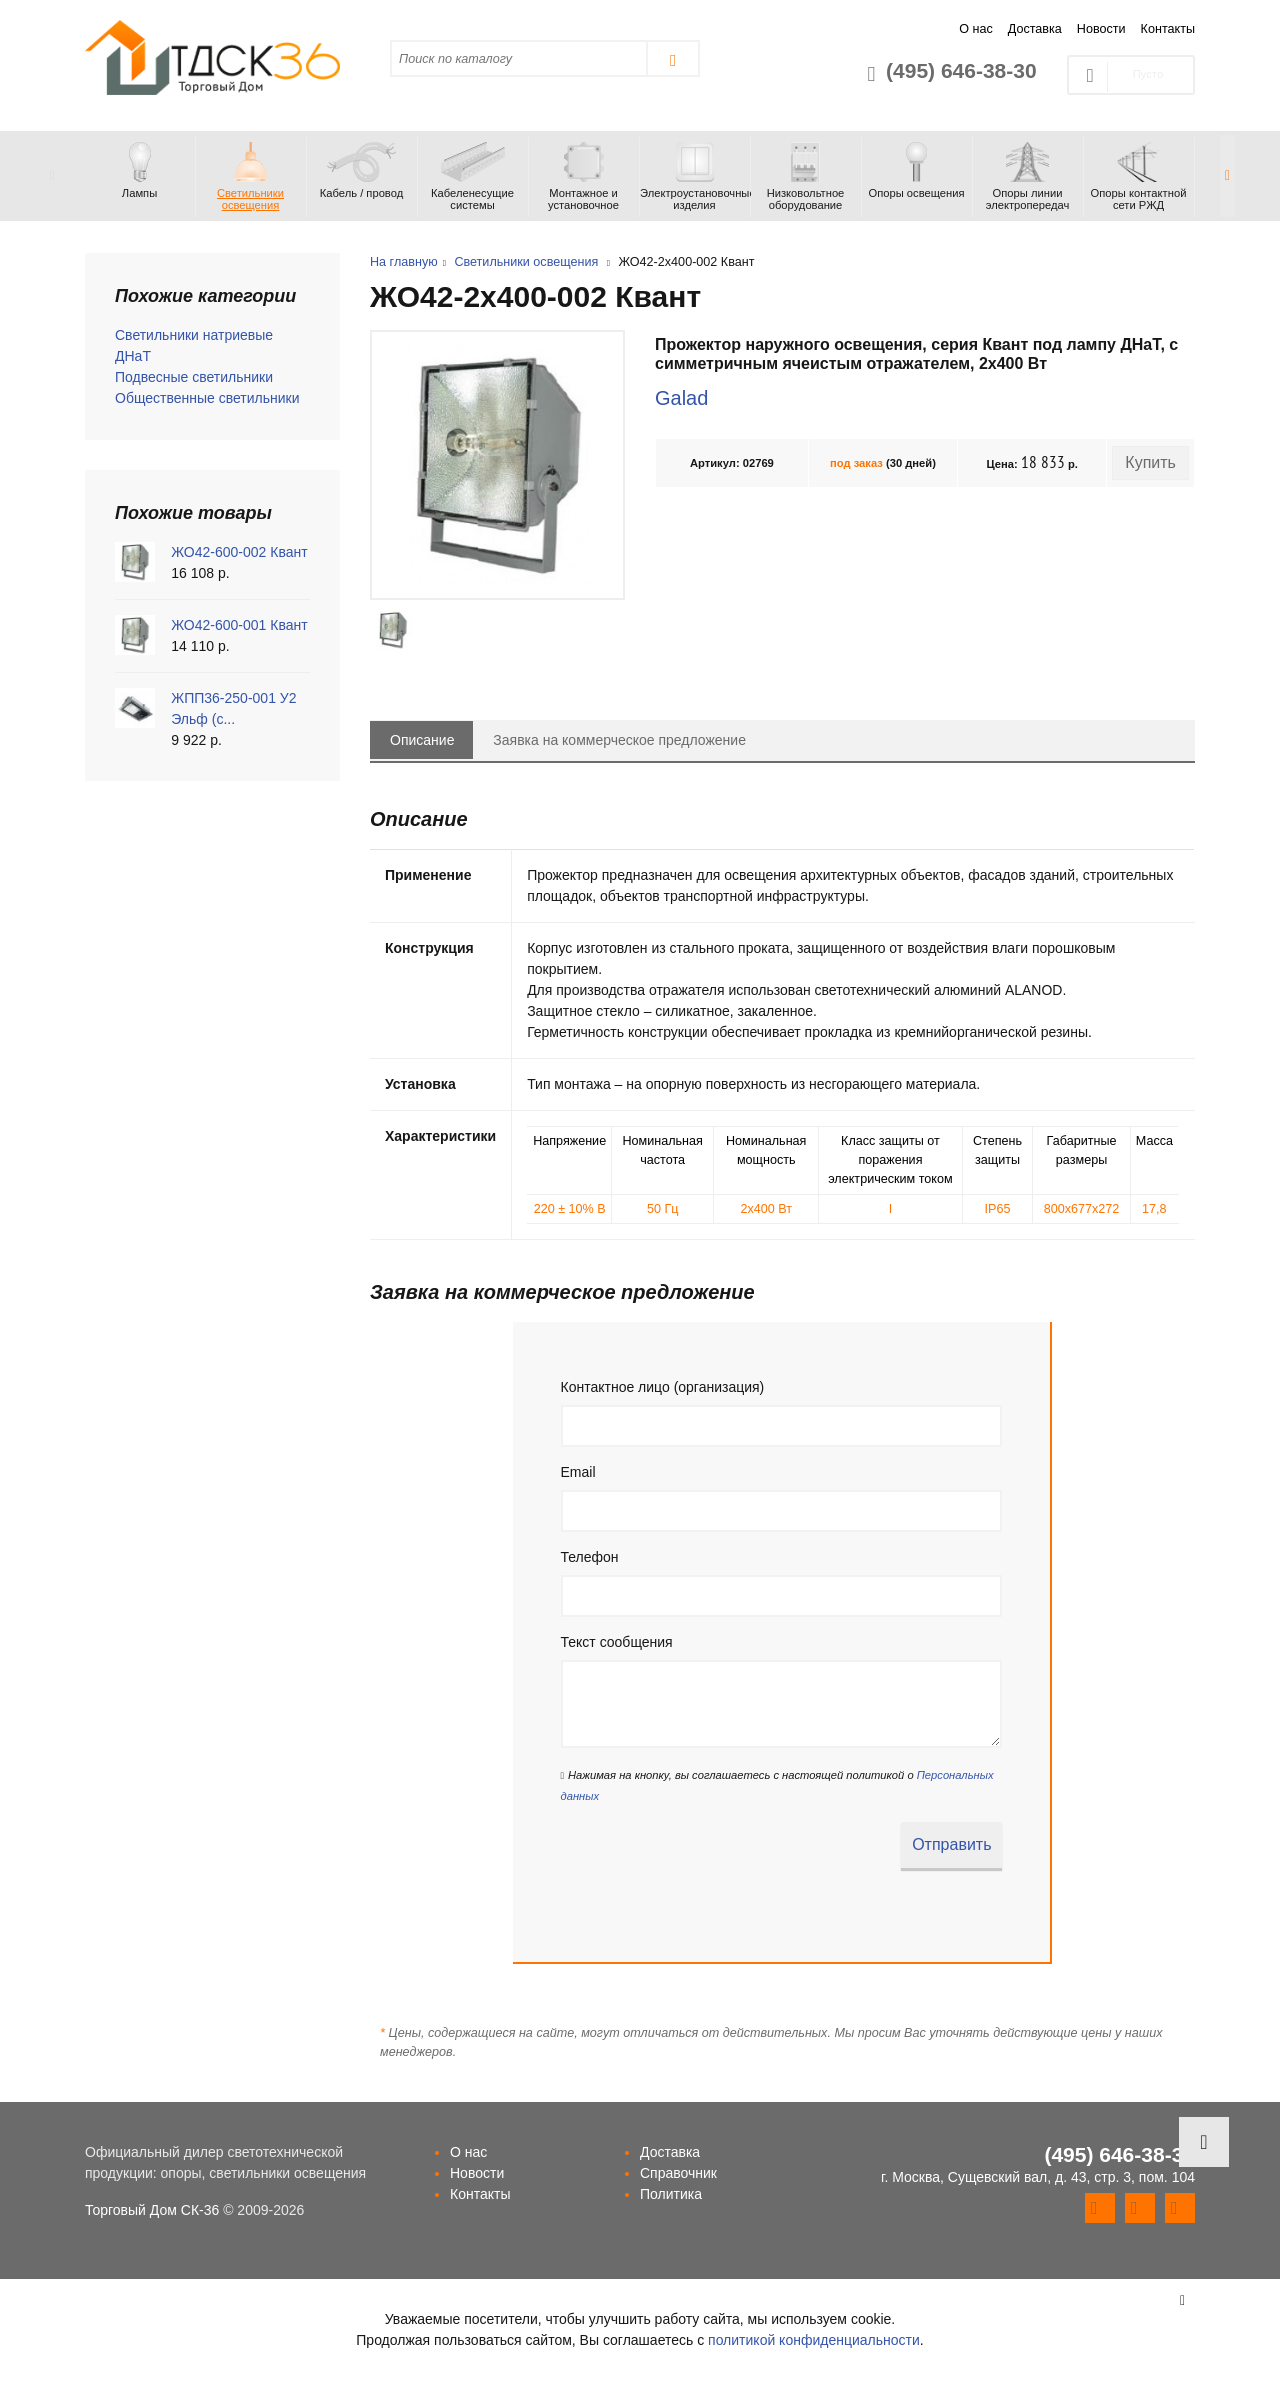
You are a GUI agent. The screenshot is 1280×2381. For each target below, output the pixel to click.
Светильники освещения (526, 262)
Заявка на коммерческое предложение (619, 740)
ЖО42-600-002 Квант (239, 552)
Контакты (1168, 29)
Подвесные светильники (194, 377)
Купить (1150, 462)
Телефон (590, 1557)
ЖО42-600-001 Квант (239, 625)
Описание (422, 740)
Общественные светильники (207, 398)
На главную (404, 262)
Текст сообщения (617, 1642)
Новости (1101, 29)
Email (578, 1472)
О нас (976, 29)
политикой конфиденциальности (814, 2340)
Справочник (678, 2173)
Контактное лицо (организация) (663, 1387)
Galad (681, 398)
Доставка (1035, 29)
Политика (671, 2194)
